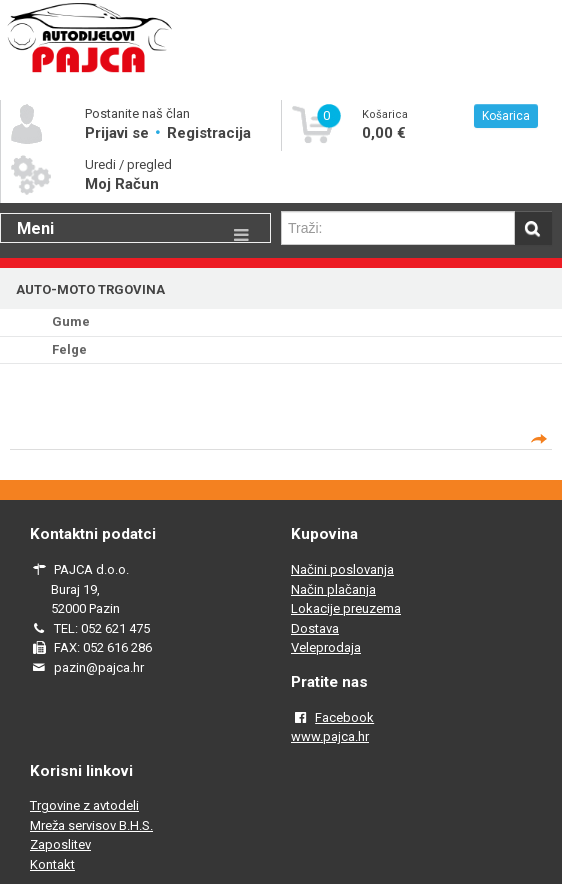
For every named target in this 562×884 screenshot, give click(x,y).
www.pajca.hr (330, 736)
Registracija (209, 133)
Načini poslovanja (342, 569)
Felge (69, 349)
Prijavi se (119, 133)
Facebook (344, 717)
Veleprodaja (326, 647)
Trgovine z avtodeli (84, 805)
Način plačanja (333, 589)
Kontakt (52, 864)
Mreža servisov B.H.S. (91, 825)
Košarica (506, 116)
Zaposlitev (60, 844)
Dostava (315, 628)
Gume (71, 321)
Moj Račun (122, 184)
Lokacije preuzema (346, 608)
